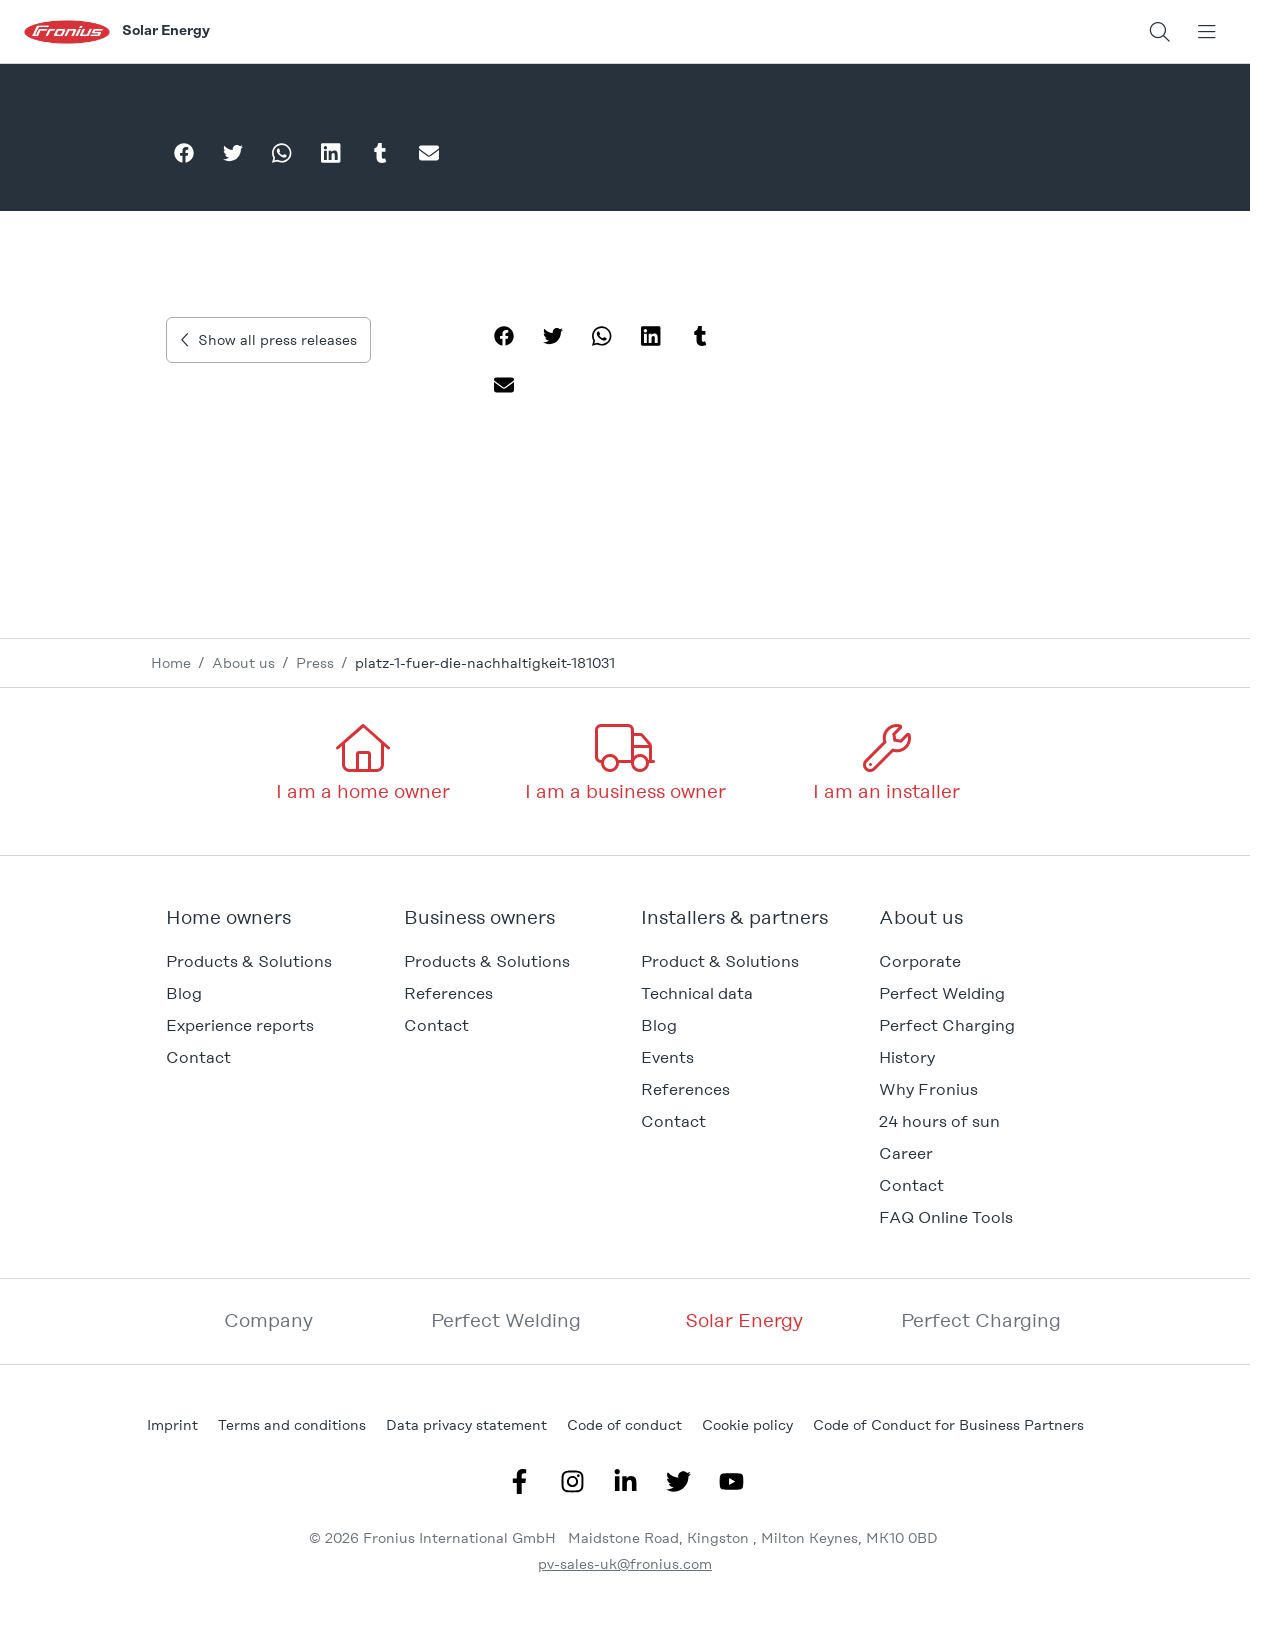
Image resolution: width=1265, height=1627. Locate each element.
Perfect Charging (947, 1025)
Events (667, 1057)
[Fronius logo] (67, 31)
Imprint (172, 1425)
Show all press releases (268, 340)
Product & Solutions (720, 961)
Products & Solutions (249, 961)
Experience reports (240, 1025)
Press (315, 663)
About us (243, 663)
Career (906, 1153)
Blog (659, 1025)
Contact (198, 1057)
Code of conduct (624, 1425)
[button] (269, 918)
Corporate (920, 961)
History (907, 1057)
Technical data (697, 993)
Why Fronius (928, 1089)
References (448, 993)
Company (268, 1320)
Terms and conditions (292, 1425)
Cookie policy (747, 1425)
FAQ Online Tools (946, 1217)
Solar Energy (744, 1320)
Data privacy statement (466, 1425)
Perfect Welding (942, 993)
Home (171, 663)
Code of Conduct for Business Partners (948, 1425)
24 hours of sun (939, 1121)
